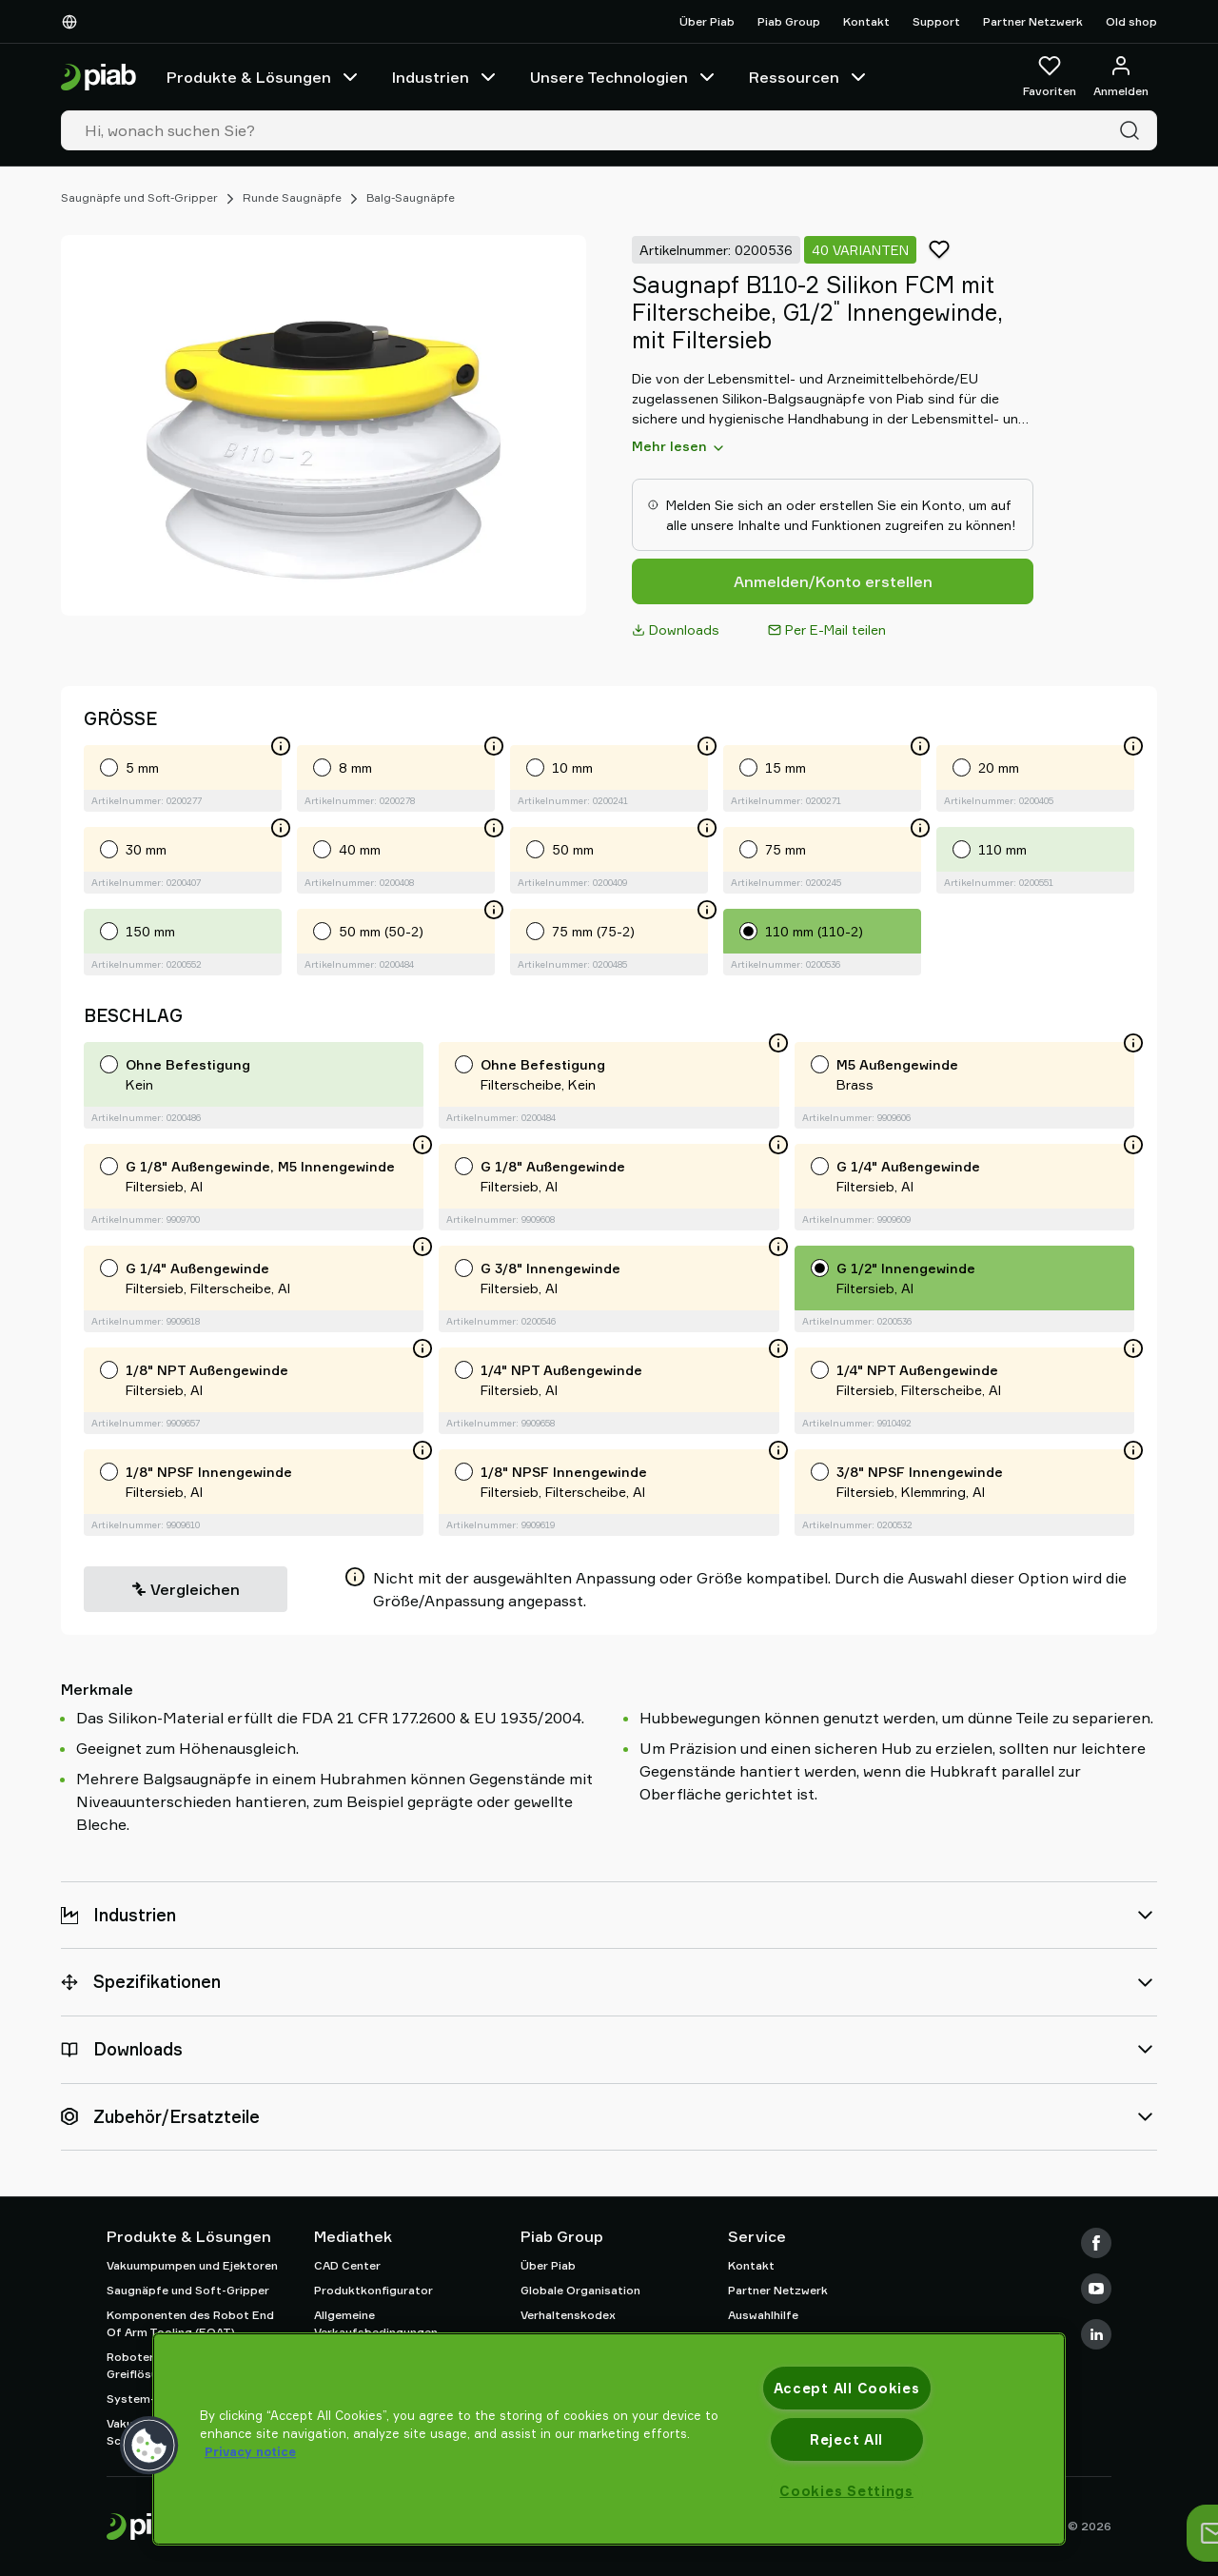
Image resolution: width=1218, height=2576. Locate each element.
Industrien (446, 77)
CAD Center (347, 2265)
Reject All (846, 2439)
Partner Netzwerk (1033, 21)
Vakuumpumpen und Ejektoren (192, 2265)
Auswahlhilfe (763, 2315)
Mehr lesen (679, 446)
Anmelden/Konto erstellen (833, 581)
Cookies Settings (846, 2491)
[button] (149, 2445)
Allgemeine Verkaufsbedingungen (376, 2323)
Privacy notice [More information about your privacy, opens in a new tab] (250, 2451)
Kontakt (866, 21)
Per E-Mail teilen (827, 629)
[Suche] (1133, 130)
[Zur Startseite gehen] (98, 77)
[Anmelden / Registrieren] (1121, 77)
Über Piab (707, 21)
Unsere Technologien (624, 77)
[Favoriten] (1049, 77)
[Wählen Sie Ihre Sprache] (73, 22)
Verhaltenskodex (568, 2315)
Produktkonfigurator (373, 2290)
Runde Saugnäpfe (292, 197)
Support (936, 21)
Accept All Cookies (847, 2388)
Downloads (675, 629)
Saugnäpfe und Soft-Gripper (139, 197)
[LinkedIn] (1096, 2334)
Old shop (1131, 21)
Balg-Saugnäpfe (410, 197)
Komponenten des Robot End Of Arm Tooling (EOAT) (190, 2323)
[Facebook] (1096, 2243)
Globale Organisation (580, 2290)
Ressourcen (809, 77)
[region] (609, 2439)
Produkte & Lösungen (264, 77)
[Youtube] (1096, 2288)
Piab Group (788, 21)
